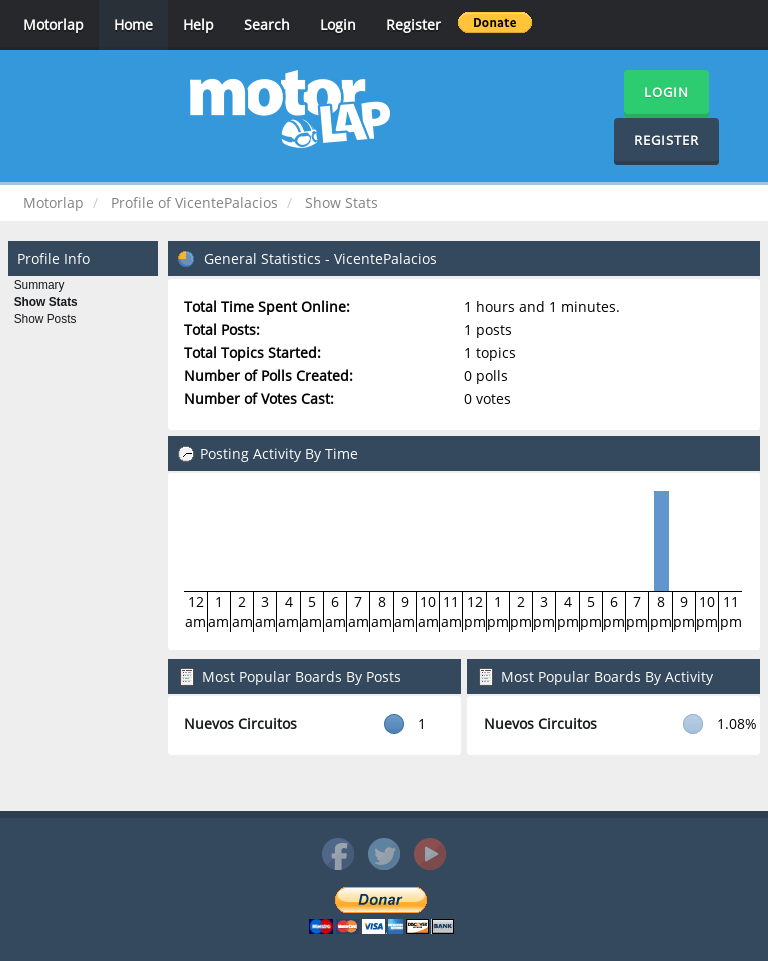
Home (133, 24)
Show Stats (46, 302)
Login (338, 24)
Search (267, 24)
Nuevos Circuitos (240, 723)
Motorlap (53, 24)
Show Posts (45, 319)
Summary (39, 285)
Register (413, 24)
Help (198, 24)
